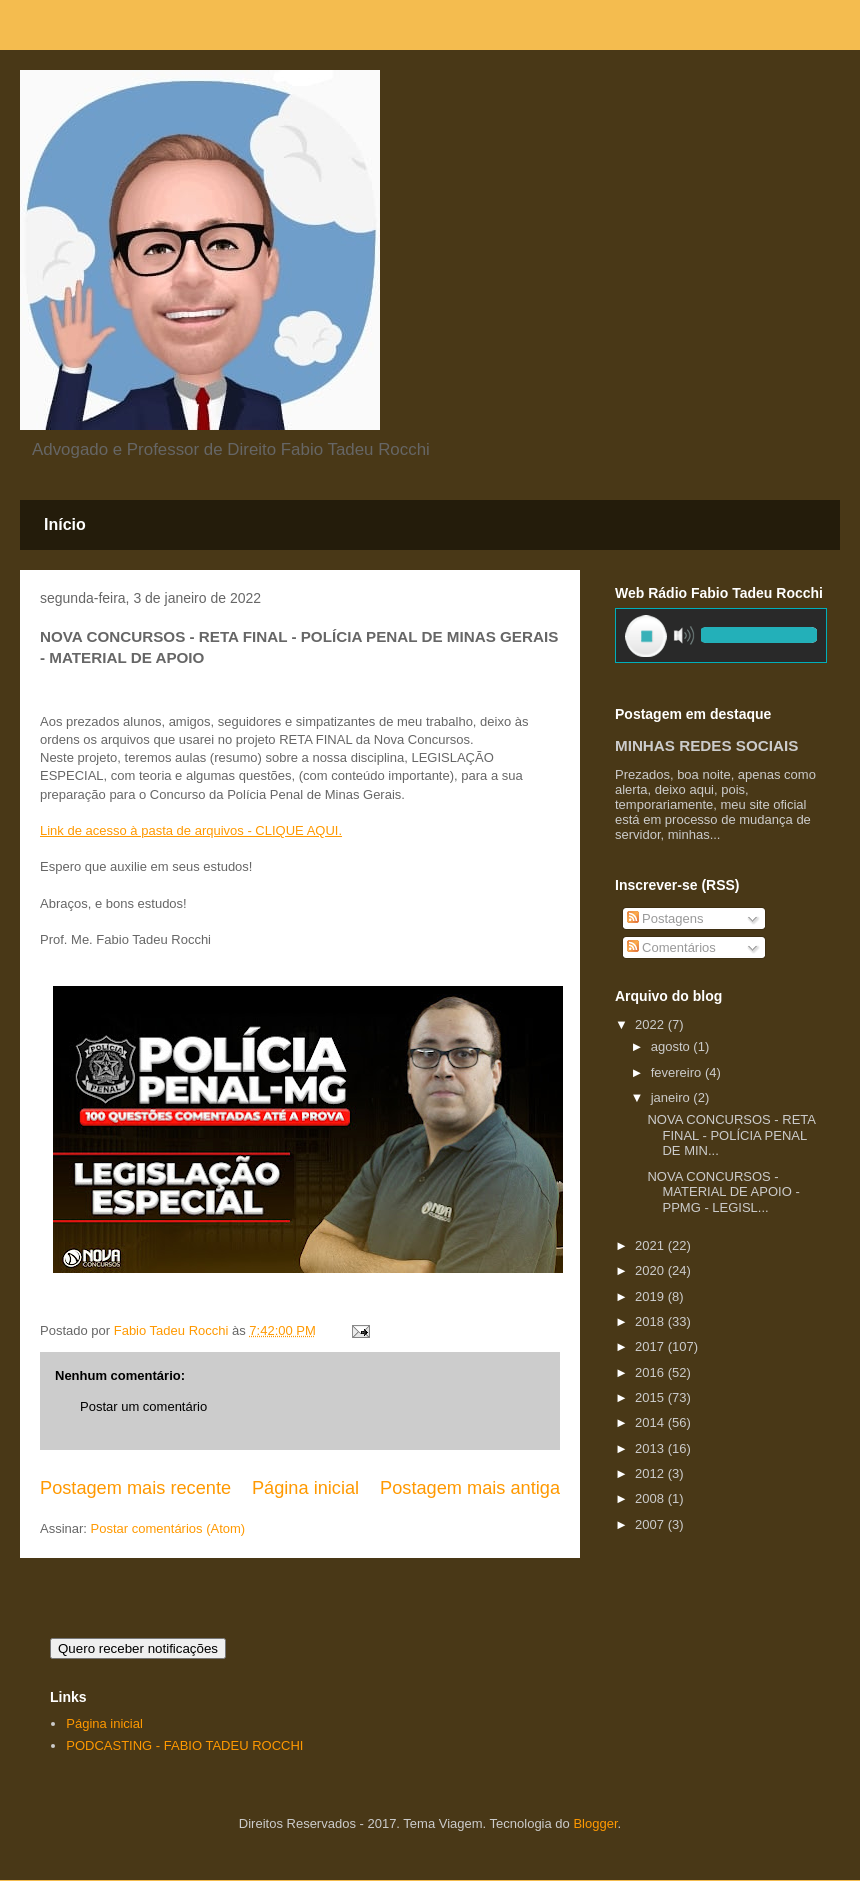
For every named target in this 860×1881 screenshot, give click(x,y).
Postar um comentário (143, 1406)
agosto (672, 1046)
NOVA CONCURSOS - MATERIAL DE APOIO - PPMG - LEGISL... (723, 1192)
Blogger (595, 1823)
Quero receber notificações (138, 1648)
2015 (651, 1397)
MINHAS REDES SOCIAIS (706, 745)
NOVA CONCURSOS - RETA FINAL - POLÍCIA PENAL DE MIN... (731, 1135)
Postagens (665, 918)
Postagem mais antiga (470, 1488)
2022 (651, 1024)
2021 (651, 1245)
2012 (651, 1473)
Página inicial (305, 1488)
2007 (651, 1524)
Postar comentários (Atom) (168, 1528)
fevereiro (678, 1072)
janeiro (672, 1097)
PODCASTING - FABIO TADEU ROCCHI (184, 1745)
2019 (651, 1296)
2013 (651, 1448)
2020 (651, 1270)
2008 (651, 1498)
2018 (651, 1321)
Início (65, 524)
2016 (651, 1372)
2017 (651, 1346)
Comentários (671, 947)
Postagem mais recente (135, 1488)
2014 (651, 1422)
